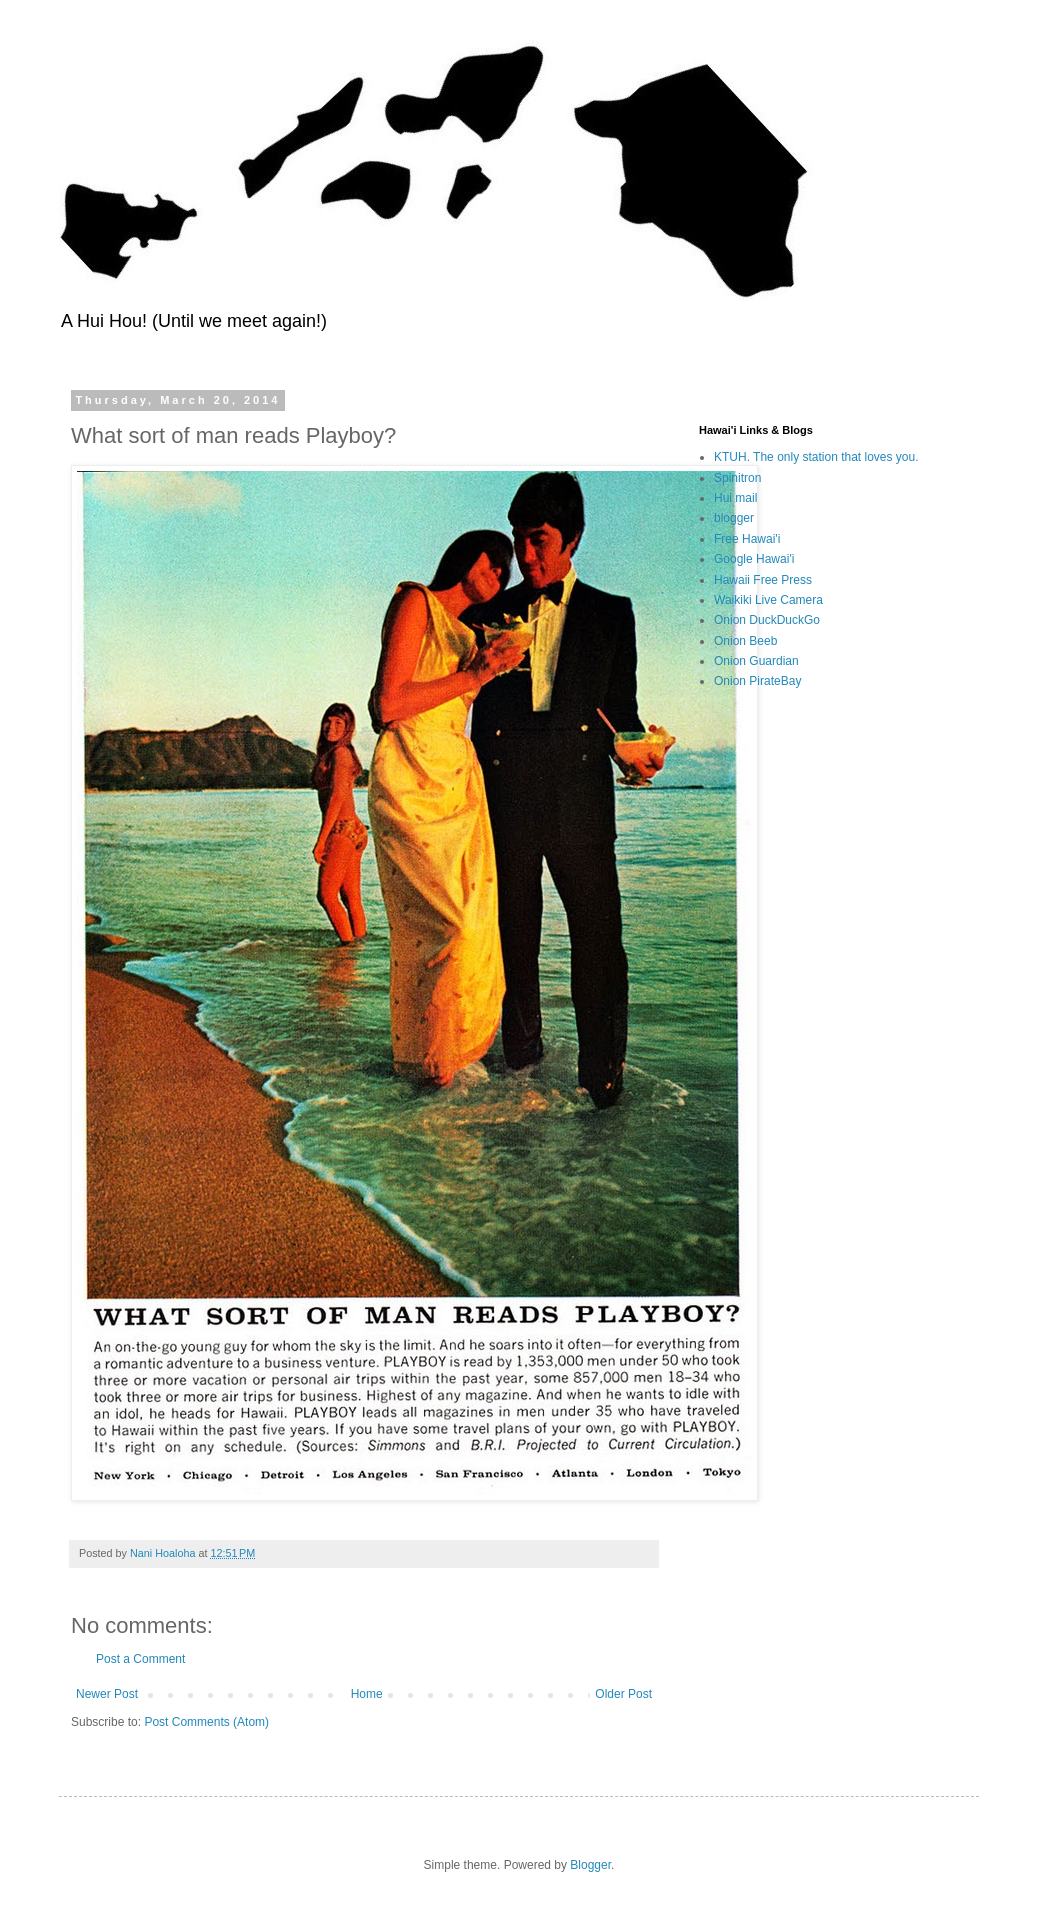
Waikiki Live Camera (768, 600)
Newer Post (107, 1694)
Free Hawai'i (747, 539)
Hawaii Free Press (763, 580)
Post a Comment (140, 1659)
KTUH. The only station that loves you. (816, 457)
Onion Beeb (745, 641)
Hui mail (735, 498)
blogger (734, 518)
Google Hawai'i (754, 559)
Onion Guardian (756, 661)
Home (367, 1694)
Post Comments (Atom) (206, 1722)
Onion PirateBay (757, 681)
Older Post (623, 1694)
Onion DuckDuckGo (767, 620)
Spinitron (737, 478)
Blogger (590, 1865)
